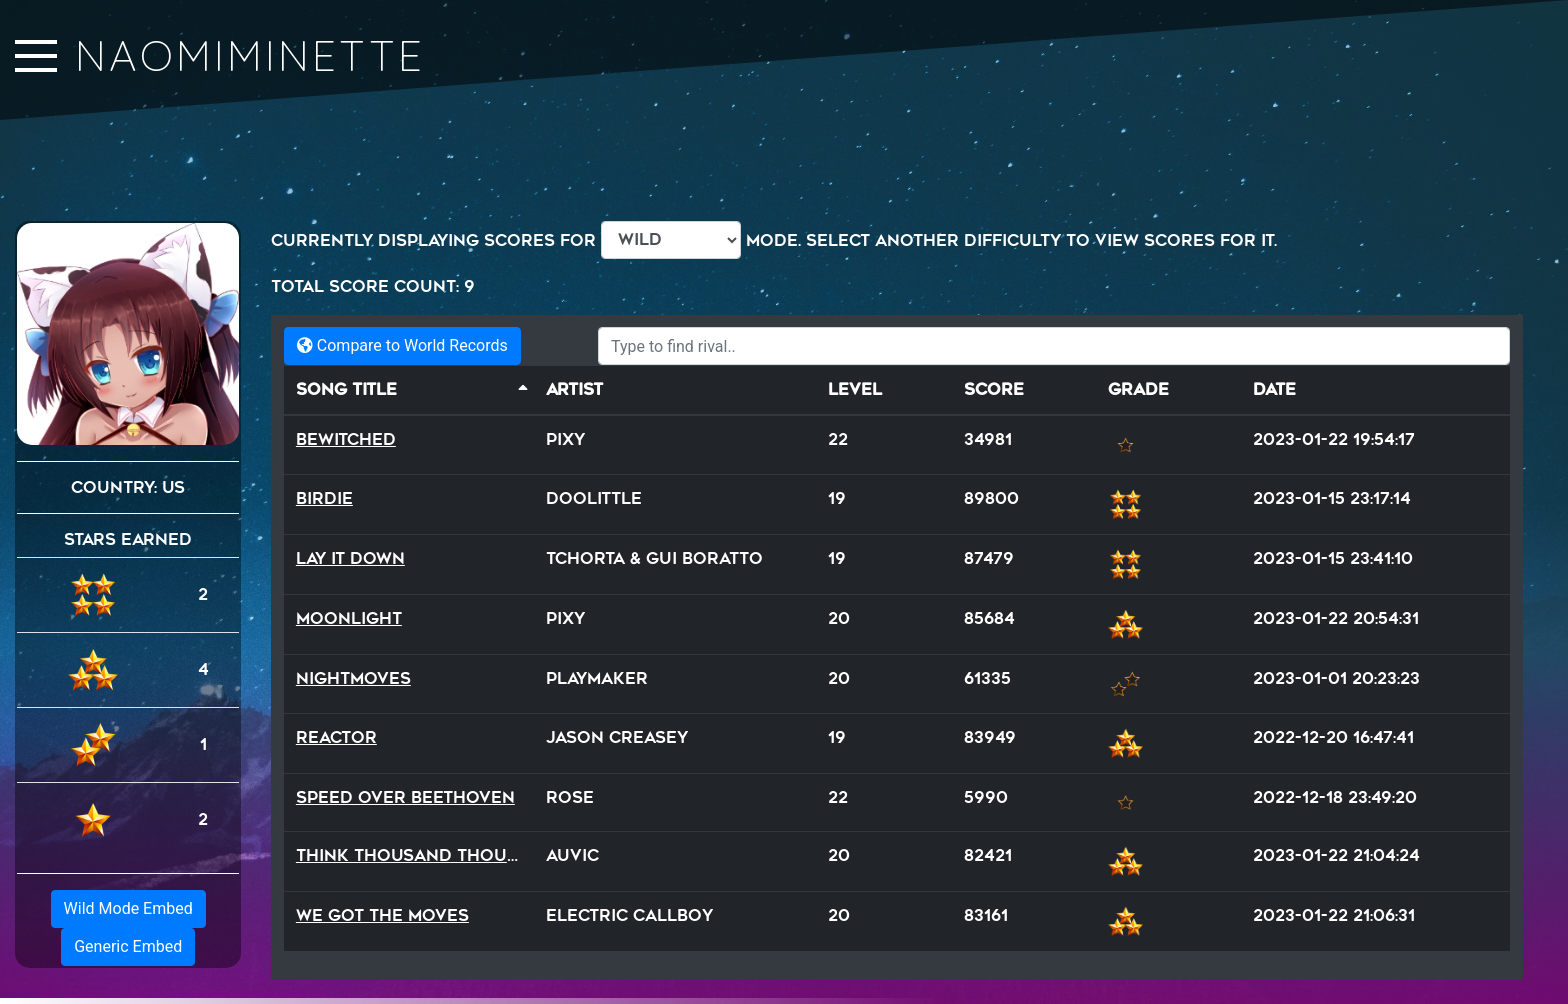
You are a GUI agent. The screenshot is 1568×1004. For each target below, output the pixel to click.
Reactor (336, 737)
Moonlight (349, 618)
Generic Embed (128, 946)
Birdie (324, 498)
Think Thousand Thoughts (425, 855)
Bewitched (346, 439)
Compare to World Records (402, 345)
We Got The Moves (382, 915)
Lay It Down (350, 558)
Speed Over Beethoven (405, 797)
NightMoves (353, 678)
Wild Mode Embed (128, 908)
